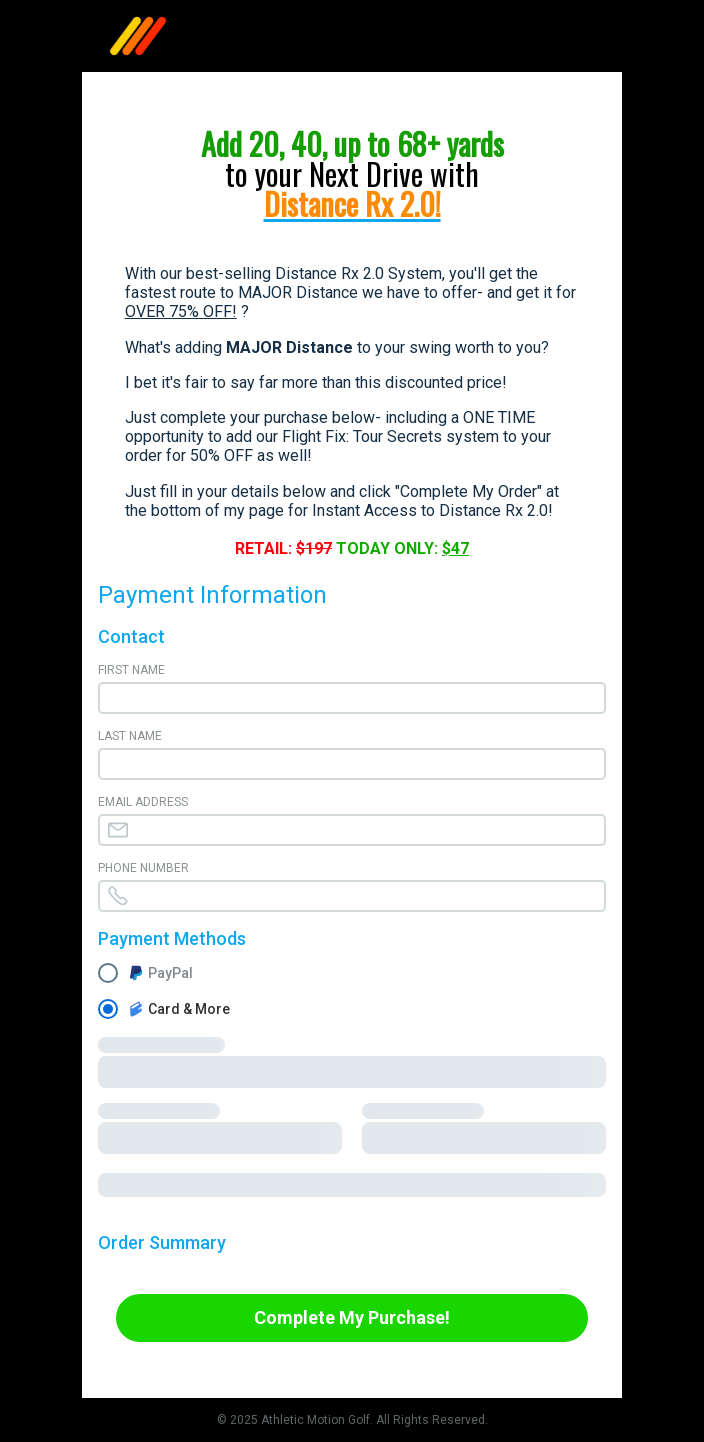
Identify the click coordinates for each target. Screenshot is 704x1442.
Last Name (130, 736)
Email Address (143, 802)
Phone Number (143, 868)
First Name (131, 670)
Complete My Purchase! (352, 1317)
